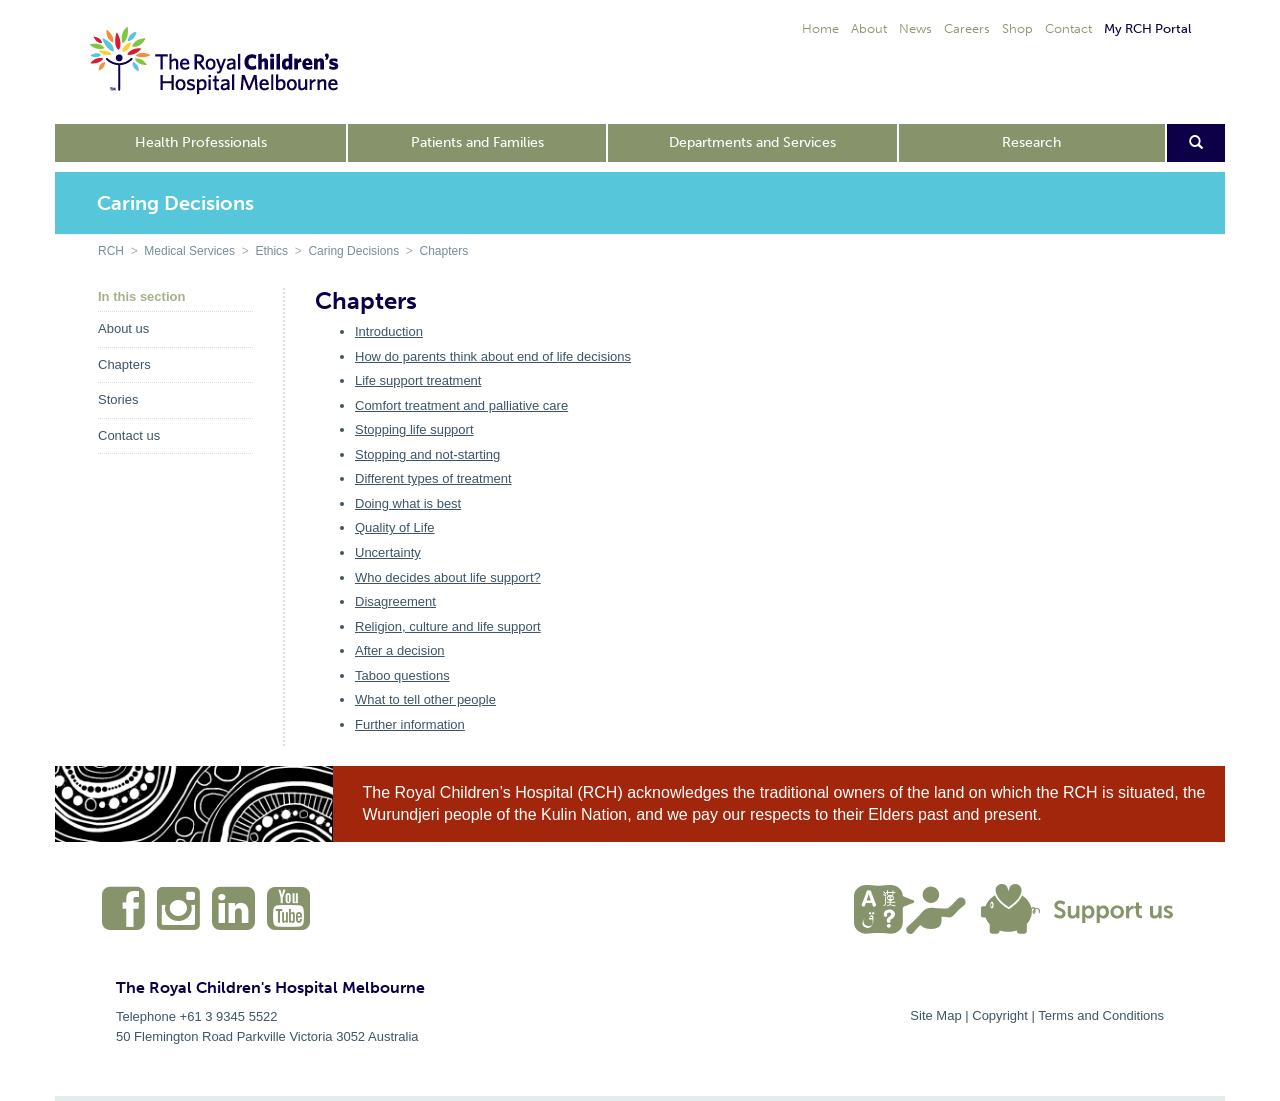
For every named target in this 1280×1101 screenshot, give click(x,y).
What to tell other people (425, 699)
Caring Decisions (353, 251)
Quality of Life (395, 527)
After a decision (400, 650)
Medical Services (189, 251)
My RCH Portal (1147, 28)
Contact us (129, 435)
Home (820, 28)
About (869, 28)
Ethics (271, 251)
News (915, 28)
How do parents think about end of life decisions (493, 356)
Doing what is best (408, 503)
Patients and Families (477, 142)
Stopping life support (414, 429)
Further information (410, 724)
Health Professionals (201, 142)
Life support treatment (418, 380)
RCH (111, 251)
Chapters (443, 251)
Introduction (389, 331)
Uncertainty (388, 552)
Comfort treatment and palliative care (461, 405)
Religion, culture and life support (448, 626)
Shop (1017, 28)
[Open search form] (1196, 143)
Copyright (1000, 1015)
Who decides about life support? (448, 577)
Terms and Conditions (1101, 1015)
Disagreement (395, 601)
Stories (118, 399)
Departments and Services (752, 142)
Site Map (935, 1015)
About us (123, 328)
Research (1031, 142)
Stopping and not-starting (427, 454)
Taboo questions (402, 675)
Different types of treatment (433, 478)
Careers (967, 28)
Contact (1068, 28)
